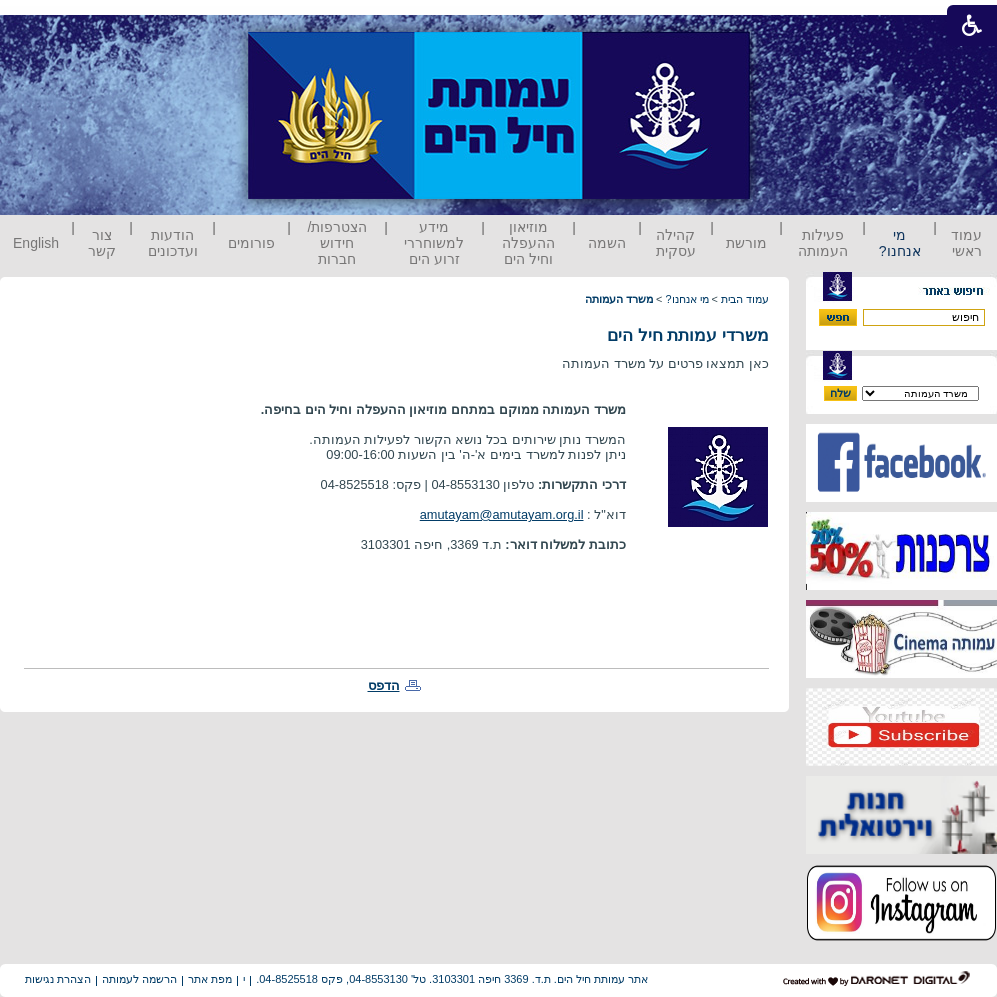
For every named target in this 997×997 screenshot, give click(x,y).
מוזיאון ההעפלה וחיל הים (528, 243)
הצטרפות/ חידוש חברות (338, 243)
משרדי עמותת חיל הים (688, 335)
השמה (607, 243)
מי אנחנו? (900, 243)
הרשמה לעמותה (139, 979)
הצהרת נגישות (58, 979)
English (36, 243)
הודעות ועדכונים (173, 243)
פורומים (251, 243)
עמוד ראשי (966, 243)
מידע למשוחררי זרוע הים (434, 243)
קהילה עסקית (676, 243)
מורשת (746, 243)
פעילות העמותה (823, 243)
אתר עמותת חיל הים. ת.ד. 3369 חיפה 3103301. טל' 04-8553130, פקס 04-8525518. (452, 979)
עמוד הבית (745, 299)
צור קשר (102, 243)
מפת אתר (210, 979)
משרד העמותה (619, 299)
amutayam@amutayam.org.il (502, 514)
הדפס (384, 685)
